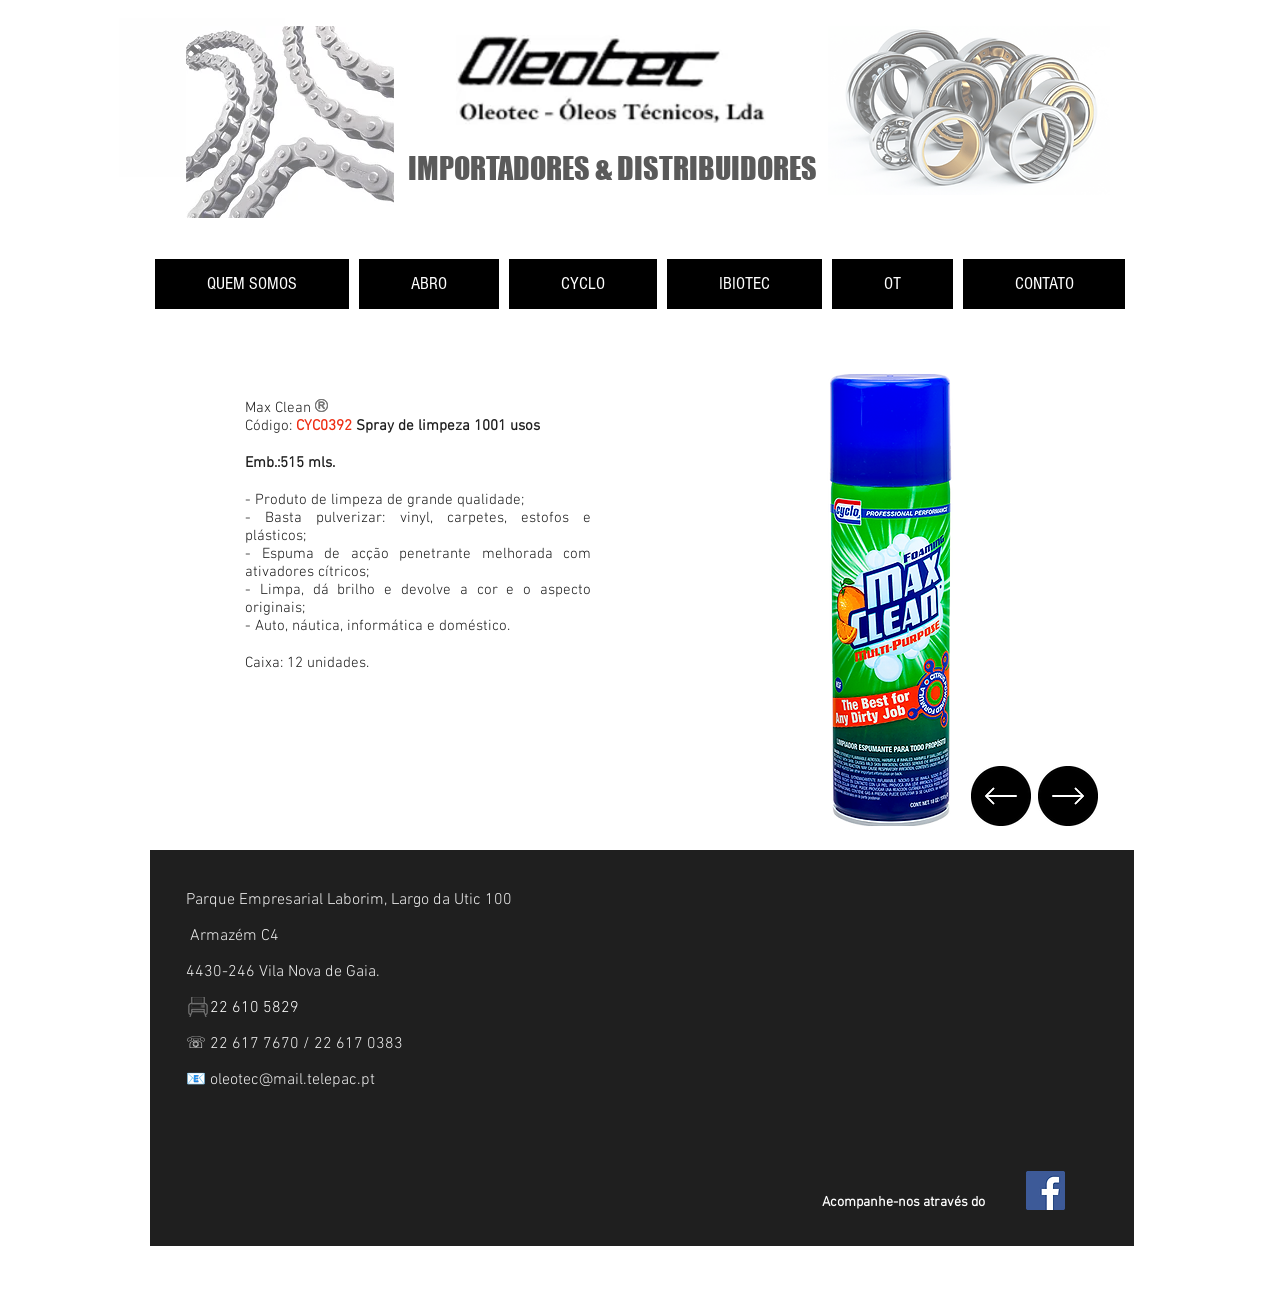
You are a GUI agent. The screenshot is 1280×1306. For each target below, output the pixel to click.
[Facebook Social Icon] (1045, 1190)
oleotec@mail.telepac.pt (292, 1080)
